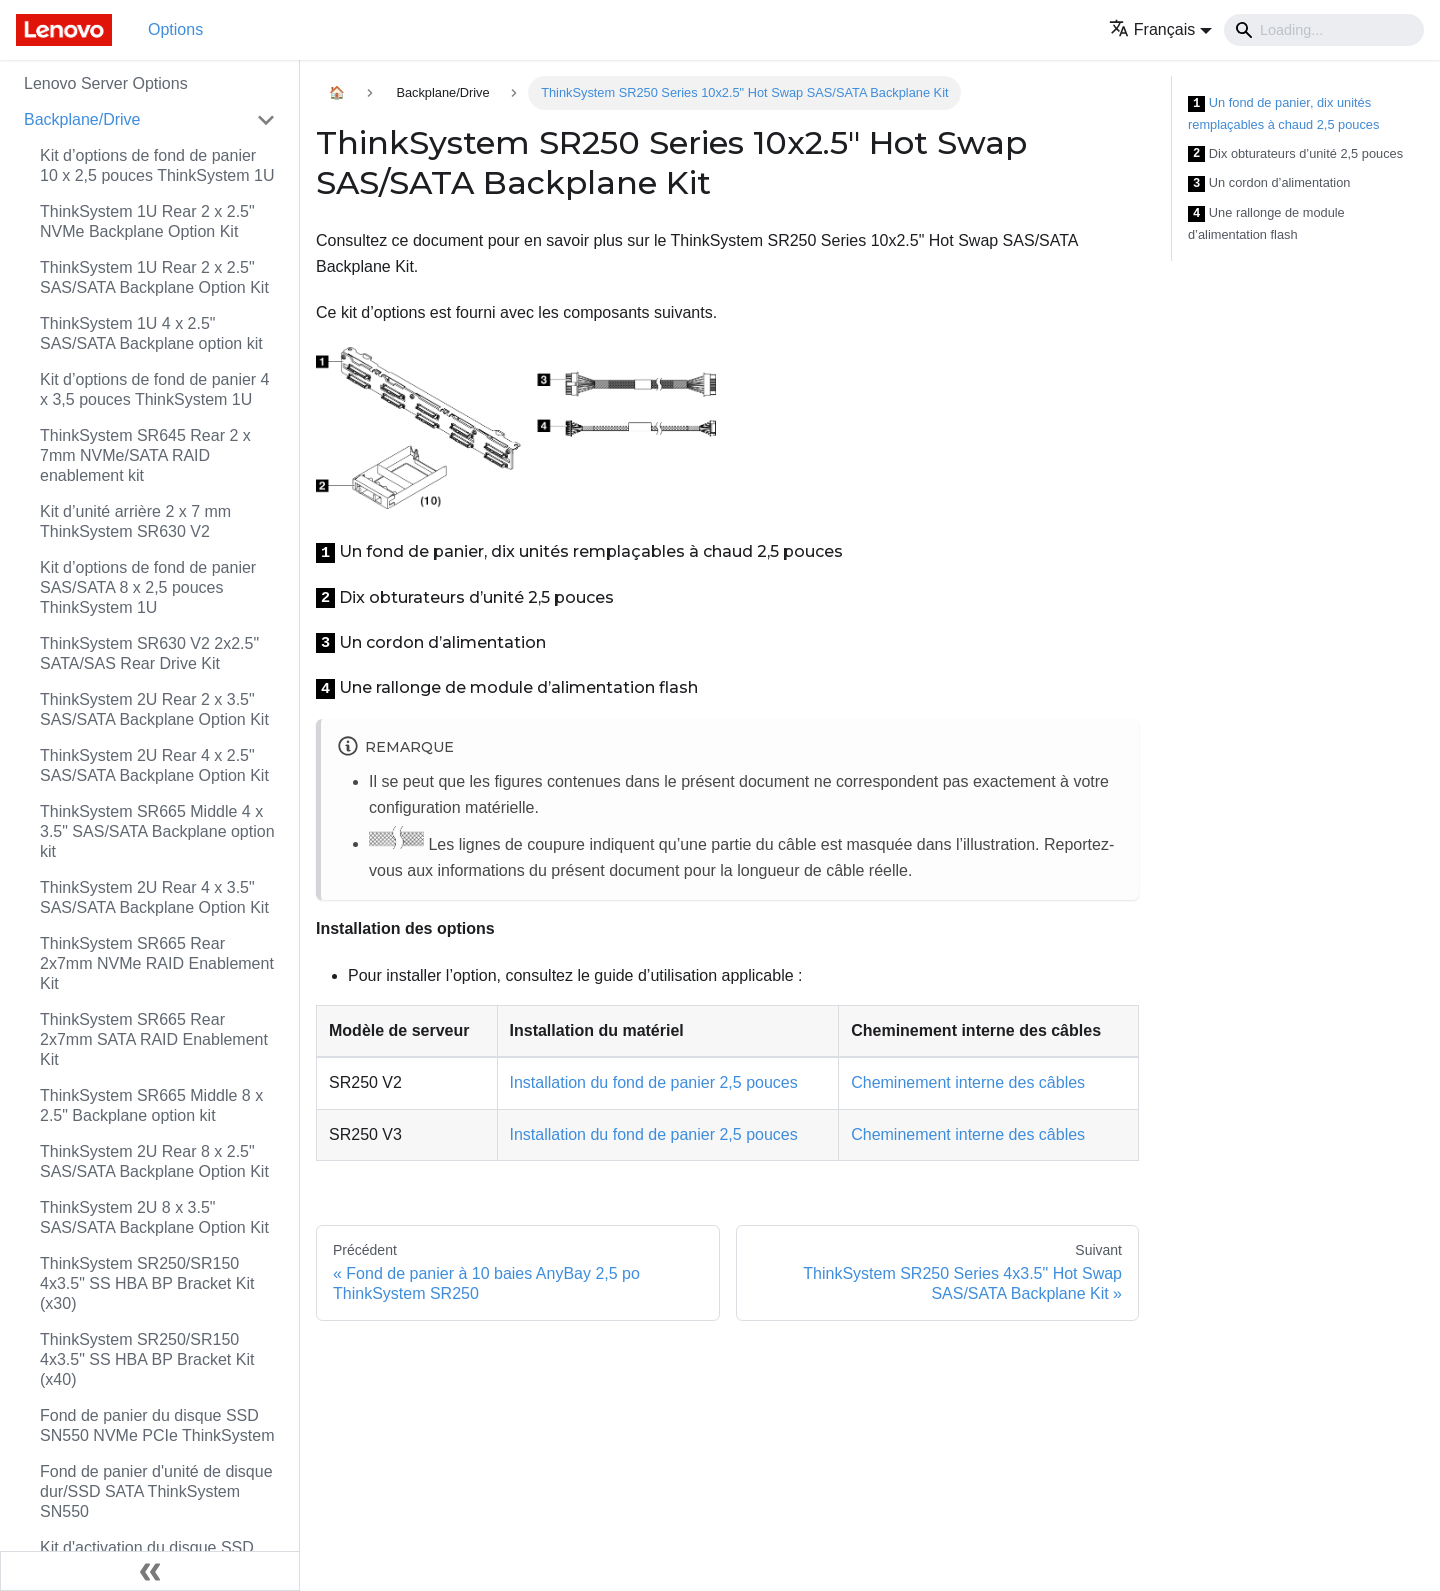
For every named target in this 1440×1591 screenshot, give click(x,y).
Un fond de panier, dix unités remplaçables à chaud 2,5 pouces (1283, 113)
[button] (1160, 29)
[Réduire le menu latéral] (150, 1571)
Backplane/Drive (82, 119)
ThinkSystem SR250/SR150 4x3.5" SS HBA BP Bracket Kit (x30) (147, 1283)
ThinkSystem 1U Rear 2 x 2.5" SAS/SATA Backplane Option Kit (154, 277)
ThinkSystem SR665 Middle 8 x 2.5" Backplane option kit (151, 1105)
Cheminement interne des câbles (968, 1082)
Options (175, 29)
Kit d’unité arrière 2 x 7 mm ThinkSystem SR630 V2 (135, 521)
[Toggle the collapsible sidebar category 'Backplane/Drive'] (266, 120)
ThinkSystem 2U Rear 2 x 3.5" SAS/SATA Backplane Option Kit (154, 709)
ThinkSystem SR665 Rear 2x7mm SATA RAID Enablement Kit (154, 1039)
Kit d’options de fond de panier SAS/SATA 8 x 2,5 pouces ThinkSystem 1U (148, 587)
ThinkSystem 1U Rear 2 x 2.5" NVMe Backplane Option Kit (147, 221)
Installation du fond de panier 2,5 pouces (654, 1082)
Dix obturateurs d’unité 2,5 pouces (1295, 154)
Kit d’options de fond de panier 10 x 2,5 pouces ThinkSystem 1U (157, 165)
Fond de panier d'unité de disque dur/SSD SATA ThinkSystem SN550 (156, 1491)
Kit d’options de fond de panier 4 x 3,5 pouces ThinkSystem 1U (155, 389)
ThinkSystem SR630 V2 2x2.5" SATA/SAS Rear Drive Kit (149, 653)
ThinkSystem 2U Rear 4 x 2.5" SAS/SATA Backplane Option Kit (154, 765)
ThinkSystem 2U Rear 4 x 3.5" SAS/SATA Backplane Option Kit (154, 897)
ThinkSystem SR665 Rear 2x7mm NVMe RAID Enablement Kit (157, 963)
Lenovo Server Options (106, 83)
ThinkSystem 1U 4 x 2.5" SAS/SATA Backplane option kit (151, 333)
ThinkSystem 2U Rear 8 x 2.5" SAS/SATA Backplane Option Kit (154, 1161)
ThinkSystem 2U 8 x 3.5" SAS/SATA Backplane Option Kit (154, 1217)
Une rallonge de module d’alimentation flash (1266, 223)
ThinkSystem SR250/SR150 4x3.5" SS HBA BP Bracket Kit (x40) (147, 1359)
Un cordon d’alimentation (1269, 183)
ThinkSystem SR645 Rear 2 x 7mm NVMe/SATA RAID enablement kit (145, 455)
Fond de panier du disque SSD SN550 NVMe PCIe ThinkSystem (157, 1425)
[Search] (1324, 30)
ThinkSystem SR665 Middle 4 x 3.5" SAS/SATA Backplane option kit (157, 831)
